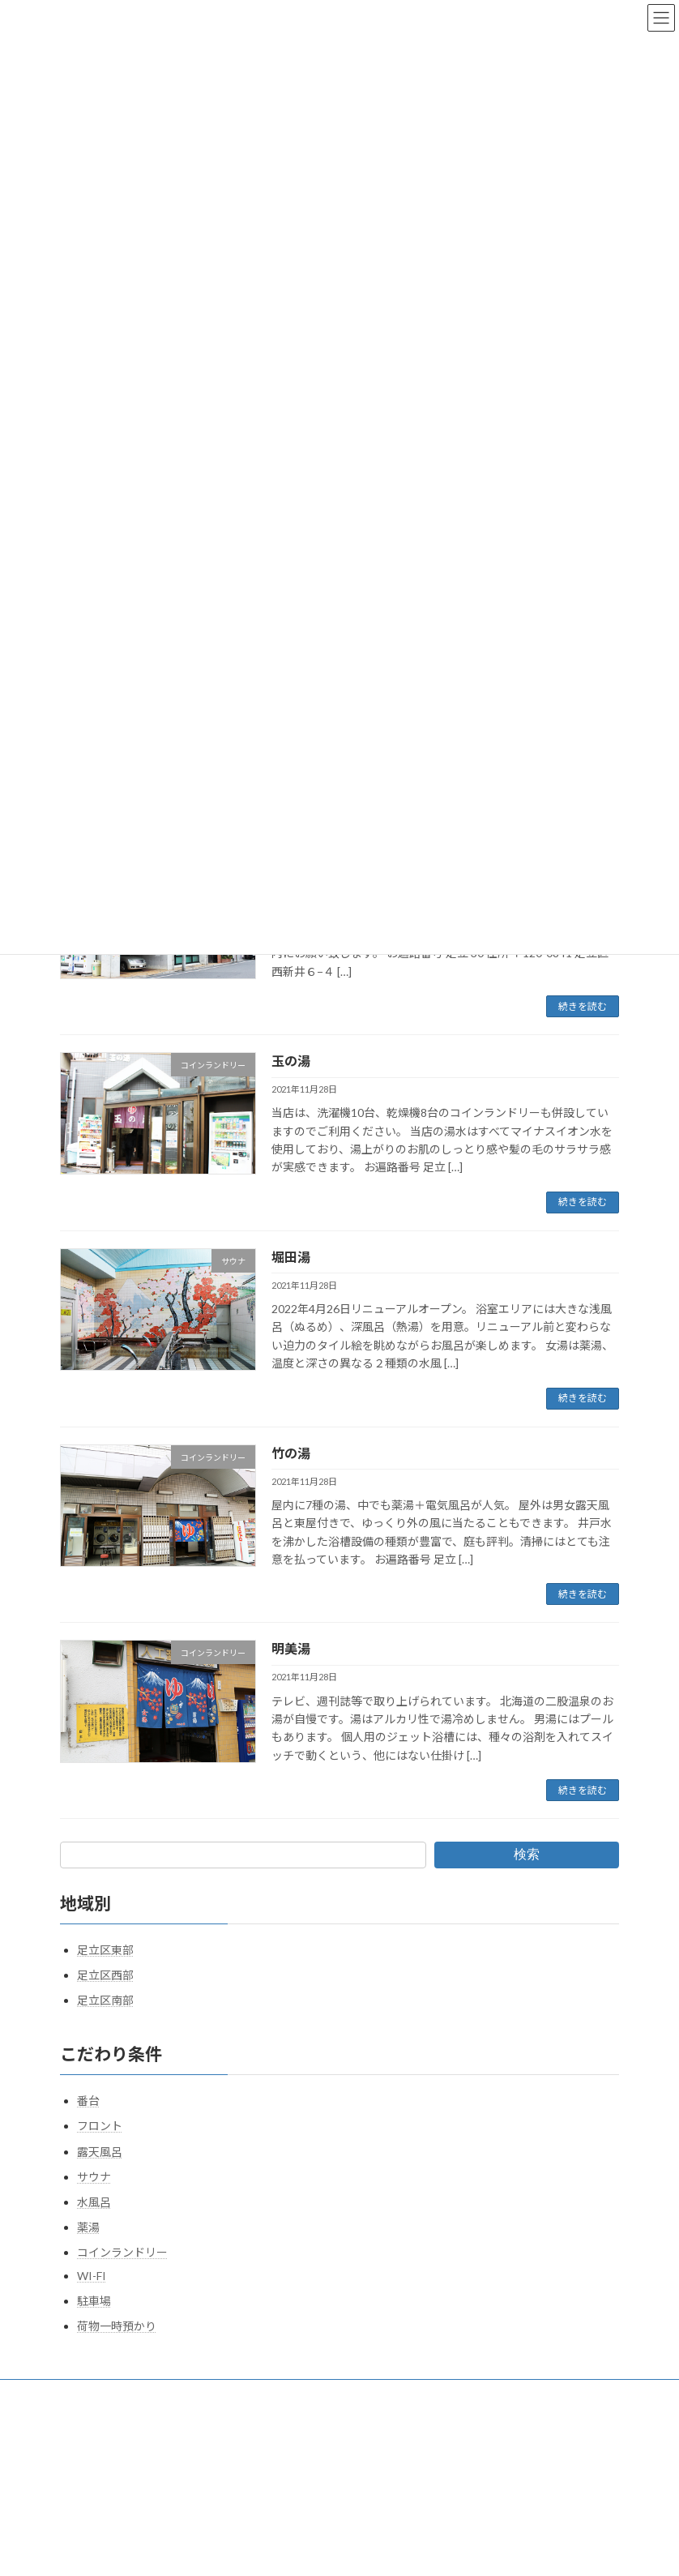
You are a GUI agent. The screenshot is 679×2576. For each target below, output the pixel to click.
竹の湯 (290, 1453)
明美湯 (290, 1648)
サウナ (94, 2177)
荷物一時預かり (116, 2326)
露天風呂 (99, 2152)
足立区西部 (105, 1975)
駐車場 (94, 2301)
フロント (99, 2126)
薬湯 (88, 2227)
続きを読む (582, 1006)
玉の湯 (290, 1060)
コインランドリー (122, 2252)
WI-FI (91, 2276)
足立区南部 (105, 2000)
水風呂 (94, 2202)
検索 (527, 1854)
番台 (88, 2100)
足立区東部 (105, 1950)
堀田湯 (290, 1256)
